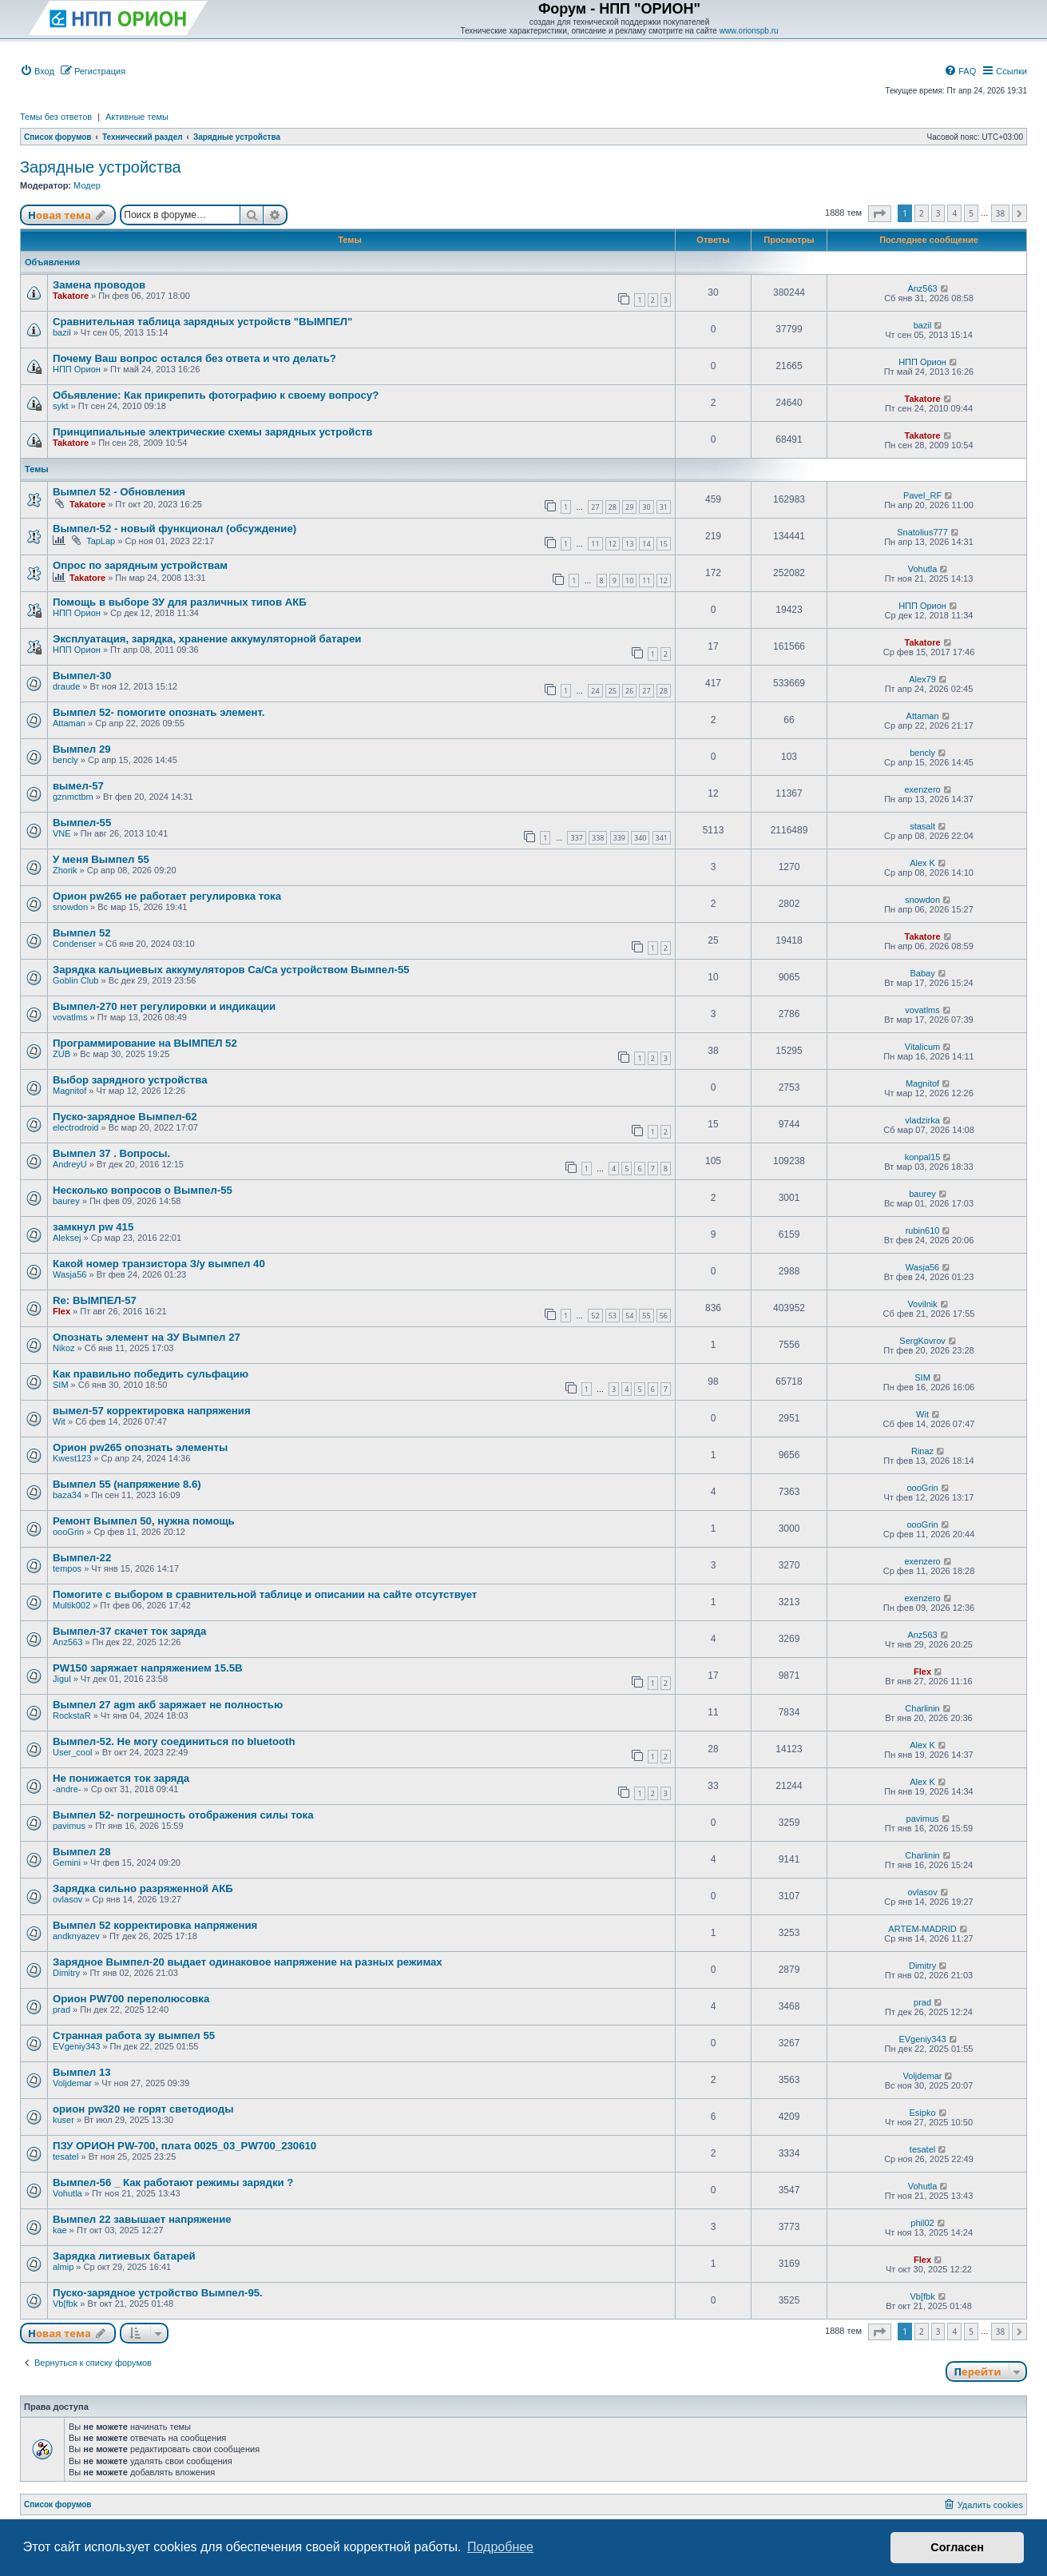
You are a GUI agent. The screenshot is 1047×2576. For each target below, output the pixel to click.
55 (646, 1315)
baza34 (67, 1495)
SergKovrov (922, 1341)
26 (629, 691)
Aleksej (67, 1237)
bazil (62, 332)
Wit (59, 1421)
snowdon (70, 907)
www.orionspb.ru (749, 30)
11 (595, 544)
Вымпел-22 (82, 1558)
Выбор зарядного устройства (130, 1080)
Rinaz (922, 1451)
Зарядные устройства (100, 167)
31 (664, 507)
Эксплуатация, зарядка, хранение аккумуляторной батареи (207, 639)
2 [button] (921, 213)
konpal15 (923, 1157)
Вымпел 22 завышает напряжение (142, 2219)
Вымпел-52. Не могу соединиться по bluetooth (174, 1741)
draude (66, 686)
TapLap (100, 541)
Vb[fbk (65, 2303)
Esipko (923, 2112)
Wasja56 (69, 1274)
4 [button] (954, 213)
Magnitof (69, 1090)
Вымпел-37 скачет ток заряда (129, 1631)
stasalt (922, 826)
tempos (67, 1568)
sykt (61, 406)
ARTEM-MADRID (922, 1929)
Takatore (71, 295)
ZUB (61, 1054)
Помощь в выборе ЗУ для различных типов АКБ (180, 602)
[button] (879, 213)
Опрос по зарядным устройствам (140, 565)
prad (61, 2009)
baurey (66, 1201)
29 (629, 507)
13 (629, 544)
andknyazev (76, 1936)
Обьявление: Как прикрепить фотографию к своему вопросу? (216, 395)
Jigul (62, 1679)
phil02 (922, 2223)
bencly (65, 760)
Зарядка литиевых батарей (124, 2256)
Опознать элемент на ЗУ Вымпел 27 (146, 1337)
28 (613, 507)
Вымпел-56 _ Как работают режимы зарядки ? (173, 2182)
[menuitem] (37, 71)
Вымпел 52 (82, 933)
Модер (87, 185)
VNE (62, 833)
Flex (61, 1311)
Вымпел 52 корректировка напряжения (155, 1925)
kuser (63, 2120)
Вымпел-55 (82, 823)
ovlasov (67, 1899)
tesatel (65, 2156)
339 (619, 838)
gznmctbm (73, 796)
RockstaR (72, 1715)
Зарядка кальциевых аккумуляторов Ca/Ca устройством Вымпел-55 (231, 970)
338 (598, 838)
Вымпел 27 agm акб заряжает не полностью (168, 1705)
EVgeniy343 (76, 2046)
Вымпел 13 (82, 2072)
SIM (61, 1384)
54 (629, 1315)
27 (595, 507)
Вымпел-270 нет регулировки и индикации (164, 1006)
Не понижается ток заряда (121, 1778)
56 (664, 1315)
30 (646, 507)
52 (595, 1315)
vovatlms (70, 1017)
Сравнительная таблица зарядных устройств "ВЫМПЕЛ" (202, 322)
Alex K (922, 863)
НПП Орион (77, 369)
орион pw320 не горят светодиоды (143, 2109)
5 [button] (971, 213)
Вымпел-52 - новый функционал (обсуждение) (174, 529)
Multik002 (71, 1605)
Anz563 (922, 288)
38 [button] (1000, 213)
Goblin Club (75, 980)
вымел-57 (78, 786)
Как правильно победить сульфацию (150, 1374)
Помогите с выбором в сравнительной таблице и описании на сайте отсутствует (265, 1594)
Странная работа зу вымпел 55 (134, 2035)
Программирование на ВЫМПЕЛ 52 (145, 1043)
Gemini (67, 1862)
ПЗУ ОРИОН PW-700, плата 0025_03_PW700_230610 (184, 2146)
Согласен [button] (957, 2547)
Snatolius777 (922, 532)
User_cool (73, 1752)
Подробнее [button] (500, 2547)
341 (662, 838)
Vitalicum (922, 1046)
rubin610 (923, 1230)
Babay (922, 973)
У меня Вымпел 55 (101, 859)
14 (646, 544)
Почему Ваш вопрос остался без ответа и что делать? (194, 358)
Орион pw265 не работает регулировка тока (167, 896)
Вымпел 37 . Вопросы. (111, 1153)
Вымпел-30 (82, 676)
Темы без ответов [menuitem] (56, 116)
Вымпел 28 (82, 1852)
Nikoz (64, 1348)
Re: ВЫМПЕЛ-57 (95, 1300)
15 (664, 544)
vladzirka (922, 1120)
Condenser (74, 943)
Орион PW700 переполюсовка (131, 1999)
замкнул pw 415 (93, 1227)
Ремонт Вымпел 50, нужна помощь (144, 1521)
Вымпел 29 (82, 749)
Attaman (69, 723)
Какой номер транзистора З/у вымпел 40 (159, 1264)
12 (613, 544)
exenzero (922, 789)
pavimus (69, 1826)
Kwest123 (72, 1458)
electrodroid (75, 1127)
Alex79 (922, 679)
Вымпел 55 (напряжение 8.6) (127, 1484)
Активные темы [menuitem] (137, 116)
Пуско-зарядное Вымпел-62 (125, 1117)
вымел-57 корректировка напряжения (152, 1411)
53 (613, 1315)
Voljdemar (72, 2083)
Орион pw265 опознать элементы (140, 1447)
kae (60, 2230)
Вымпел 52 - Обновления (119, 492)
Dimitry (66, 1973)
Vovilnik (922, 1304)
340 (640, 838)
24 (595, 691)
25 (613, 691)
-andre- (67, 1789)
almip (63, 2267)
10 (629, 580)
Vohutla (923, 569)
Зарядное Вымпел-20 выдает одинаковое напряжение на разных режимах (247, 1962)
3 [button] (938, 213)
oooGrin (922, 1488)
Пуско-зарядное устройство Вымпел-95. (158, 2293)
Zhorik (65, 870)
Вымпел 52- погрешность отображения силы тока (183, 1815)
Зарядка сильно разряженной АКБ (143, 1888)
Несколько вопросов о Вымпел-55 (142, 1190)
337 (576, 838)
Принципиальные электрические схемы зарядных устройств (212, 432)
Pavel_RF (922, 495)
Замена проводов (99, 285)
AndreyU (70, 1164)
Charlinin (922, 1708)
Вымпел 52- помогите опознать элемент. (158, 712)
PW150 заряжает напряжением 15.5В (148, 1668)
